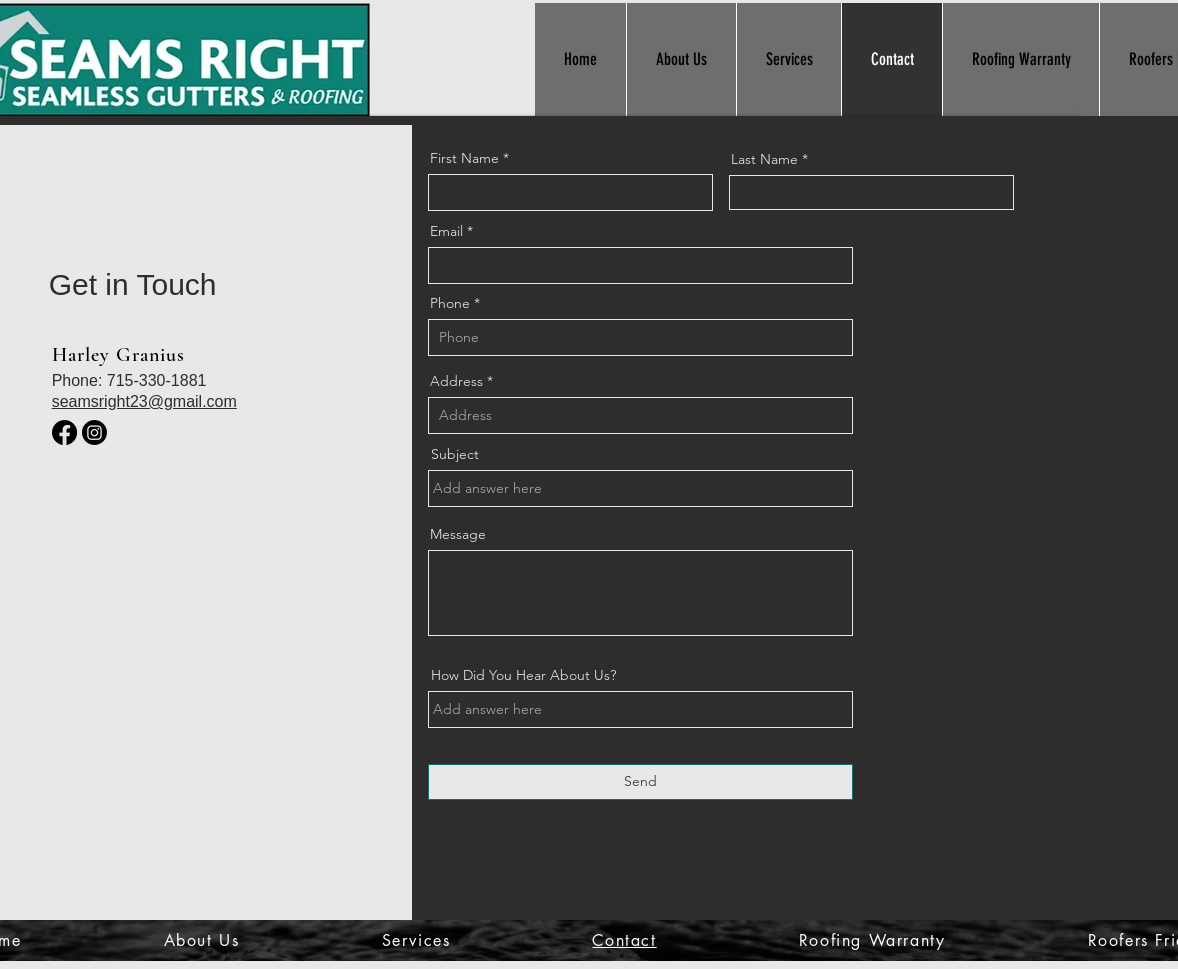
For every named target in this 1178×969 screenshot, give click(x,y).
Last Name (764, 159)
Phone (450, 303)
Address (456, 381)
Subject (455, 454)
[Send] (640, 782)
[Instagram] (94, 432)
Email (446, 231)
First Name (464, 158)
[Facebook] (64, 432)
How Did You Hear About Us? (523, 675)
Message (458, 534)
